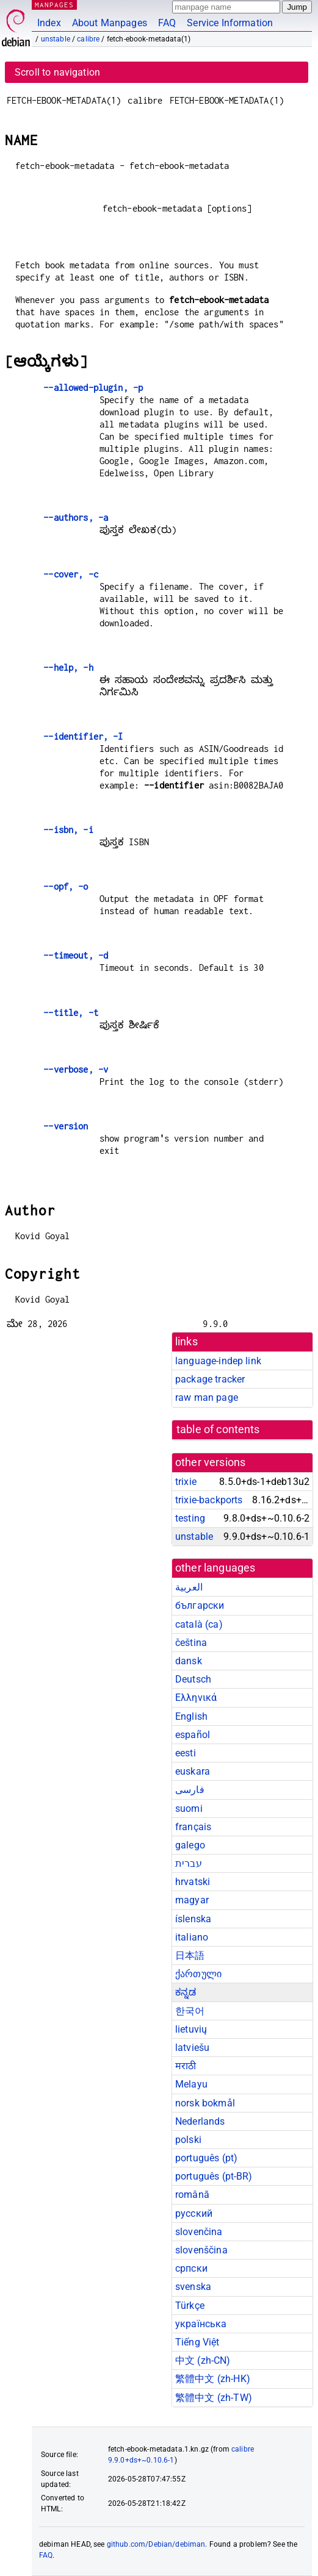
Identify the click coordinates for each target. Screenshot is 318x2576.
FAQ (167, 23)
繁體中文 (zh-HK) (212, 2379)
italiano (191, 1937)
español (192, 1735)
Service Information (230, 23)
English (191, 1716)
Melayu (191, 2084)
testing (190, 1518)
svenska (193, 2286)
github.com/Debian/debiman (156, 2544)
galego (190, 1845)
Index (49, 23)
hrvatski (192, 1881)
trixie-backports (208, 1500)
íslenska (193, 1919)
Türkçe (189, 2305)
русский (193, 2213)
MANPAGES (54, 5)
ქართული (198, 1974)
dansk (188, 1661)
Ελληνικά (196, 1697)
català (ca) (199, 1624)
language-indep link (218, 1361)
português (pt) (206, 2158)
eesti (185, 1753)
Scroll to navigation (57, 72)
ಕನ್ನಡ (185, 1992)
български (199, 1605)
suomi (189, 1808)
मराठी (185, 2066)
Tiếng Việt (197, 2342)
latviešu (192, 2047)
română (192, 2194)
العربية (189, 1587)
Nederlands (200, 2121)
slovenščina (201, 2250)
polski (188, 2139)
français (193, 1827)
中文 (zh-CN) (203, 2360)
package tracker (210, 1379)
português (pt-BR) (214, 2176)
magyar (192, 1900)
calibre (88, 39)
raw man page (206, 1397)
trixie (186, 1481)
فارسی (189, 1789)
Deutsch (193, 1679)
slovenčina (199, 2232)
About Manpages (109, 23)
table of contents (218, 1429)
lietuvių (191, 2029)
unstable (55, 39)
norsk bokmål (205, 2103)
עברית (188, 1863)
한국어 (189, 2011)
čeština (191, 1642)
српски (191, 2268)
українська (201, 2324)
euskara (192, 1771)
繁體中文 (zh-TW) (213, 2397)
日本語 (189, 1955)
